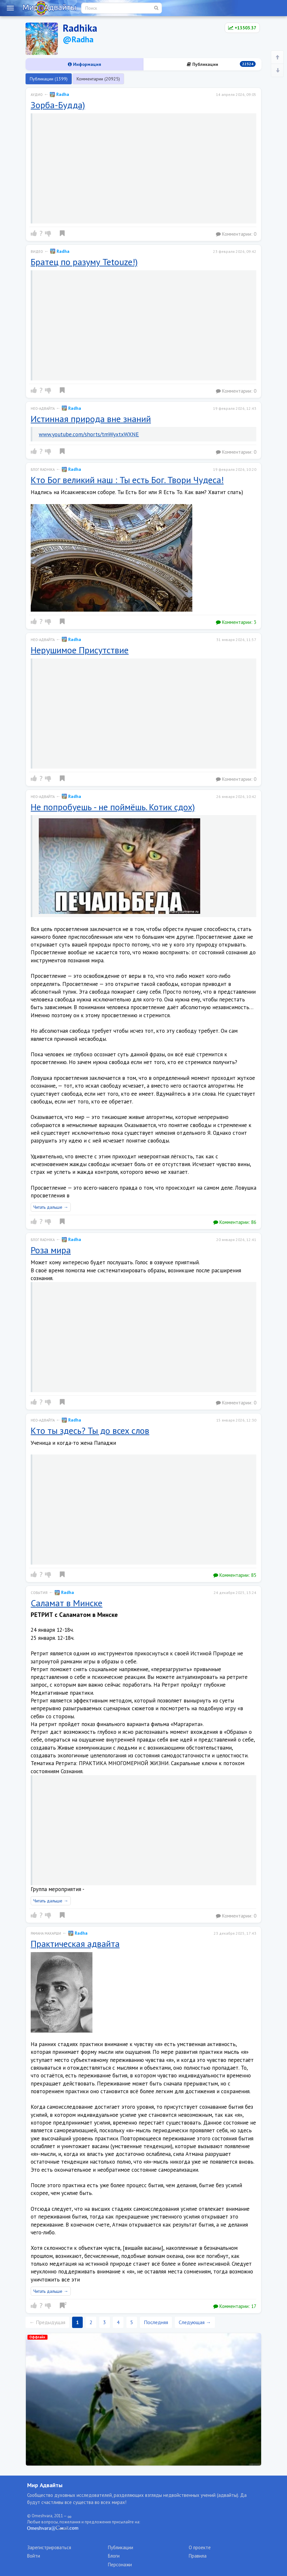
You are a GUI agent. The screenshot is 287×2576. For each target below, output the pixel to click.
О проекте (200, 2547)
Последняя (156, 2322)
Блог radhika (43, 469)
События (39, 1592)
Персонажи (120, 2564)
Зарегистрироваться (49, 2547)
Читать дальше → (50, 1207)
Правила (198, 2556)
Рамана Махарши (46, 1933)
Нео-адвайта (43, 408)
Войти (33, 2556)
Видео (37, 251)
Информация (84, 64)
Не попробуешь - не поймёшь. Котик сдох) (113, 807)
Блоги (114, 2556)
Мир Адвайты (44, 2485)
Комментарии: (236, 234)
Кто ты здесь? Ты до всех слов (90, 1430)
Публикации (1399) (49, 79)
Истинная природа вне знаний (91, 419)
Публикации (221, 64)
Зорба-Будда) (58, 105)
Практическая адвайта (75, 1944)
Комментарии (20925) (98, 79)
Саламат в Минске (66, 1603)
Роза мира (51, 1250)
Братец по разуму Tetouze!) (84, 262)
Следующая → (195, 2322)
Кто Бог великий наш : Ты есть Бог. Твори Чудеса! (127, 480)
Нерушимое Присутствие (80, 650)
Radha (59, 94)
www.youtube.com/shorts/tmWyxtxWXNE (89, 434)
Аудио (37, 94)
